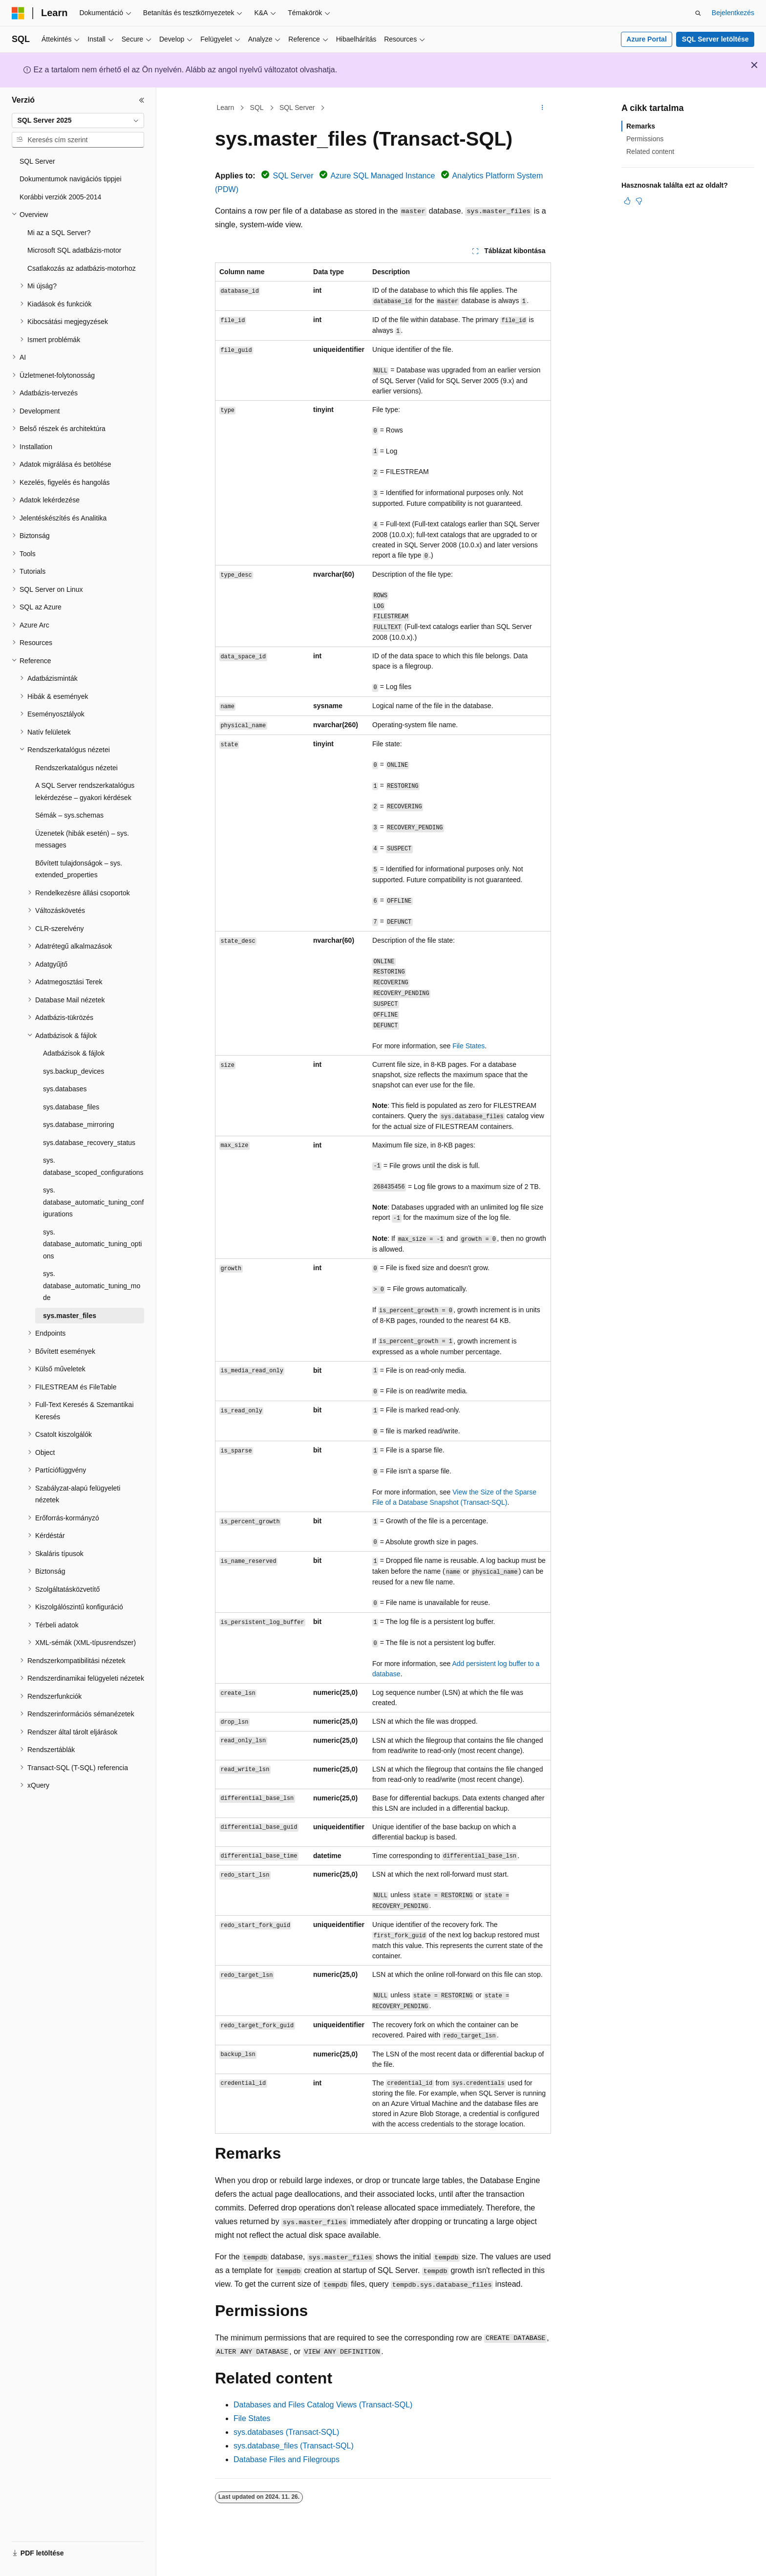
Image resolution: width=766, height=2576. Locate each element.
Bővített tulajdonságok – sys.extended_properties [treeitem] (78, 869)
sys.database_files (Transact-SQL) (294, 2446)
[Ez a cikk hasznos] (627, 201)
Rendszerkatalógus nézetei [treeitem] (76, 768)
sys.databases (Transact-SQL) (286, 2432)
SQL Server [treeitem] (37, 161)
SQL (257, 107)
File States (468, 1046)
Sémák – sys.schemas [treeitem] (69, 815)
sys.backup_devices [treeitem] (73, 1071)
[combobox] (78, 121)
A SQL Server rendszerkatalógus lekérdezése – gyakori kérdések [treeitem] (84, 791)
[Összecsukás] (141, 100)
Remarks (640, 126)
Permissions (644, 139)
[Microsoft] (18, 13)
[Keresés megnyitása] (698, 13)
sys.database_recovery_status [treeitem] (89, 1143)
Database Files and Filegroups (287, 2459)
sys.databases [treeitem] (65, 1089)
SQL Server (297, 107)
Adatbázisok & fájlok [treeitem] (74, 1053)
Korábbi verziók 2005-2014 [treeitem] (60, 197)
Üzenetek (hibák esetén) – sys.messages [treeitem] (82, 839)
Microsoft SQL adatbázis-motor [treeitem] (74, 250)
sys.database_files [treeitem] (71, 1107)
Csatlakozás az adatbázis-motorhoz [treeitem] (81, 268)
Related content (650, 151)
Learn (225, 107)
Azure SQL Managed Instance (383, 176)
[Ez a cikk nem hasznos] (639, 201)
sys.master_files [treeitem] (69, 1316)
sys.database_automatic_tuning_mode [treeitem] (91, 1285)
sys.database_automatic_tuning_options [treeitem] (92, 1244)
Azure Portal (646, 39)
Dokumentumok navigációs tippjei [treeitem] (71, 179)
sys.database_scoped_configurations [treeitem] (93, 1166)
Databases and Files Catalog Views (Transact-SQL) (323, 2405)
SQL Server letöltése (715, 39)
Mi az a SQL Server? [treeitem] (58, 233)
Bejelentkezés (733, 13)
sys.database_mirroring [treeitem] (78, 1124)
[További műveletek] (542, 108)
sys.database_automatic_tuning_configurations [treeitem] (93, 1202)
